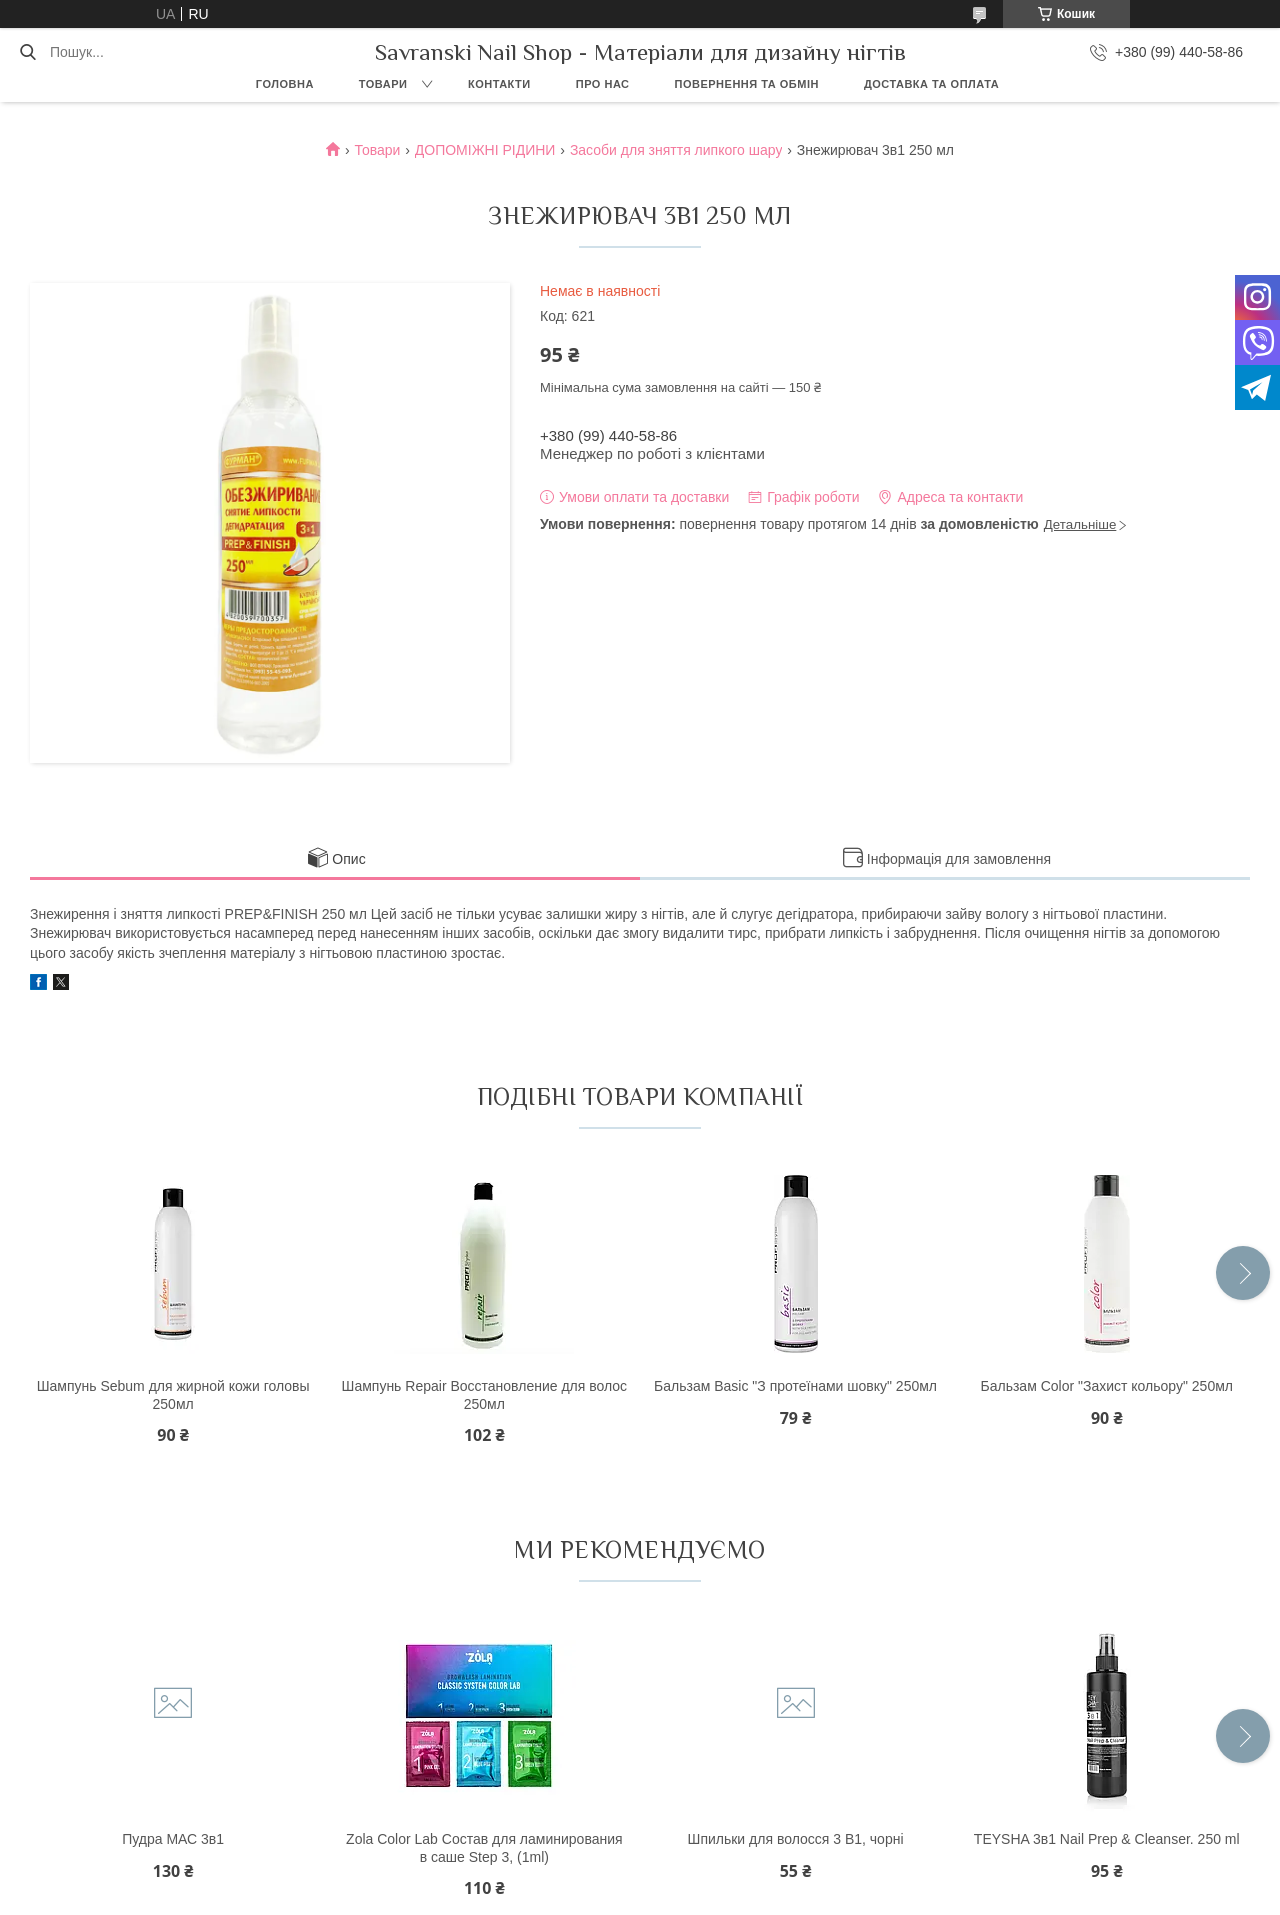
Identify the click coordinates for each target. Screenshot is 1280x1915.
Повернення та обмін (747, 84)
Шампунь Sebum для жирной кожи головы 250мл (173, 1395)
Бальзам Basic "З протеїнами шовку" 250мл (795, 1386)
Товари (383, 84)
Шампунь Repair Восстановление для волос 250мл (485, 1395)
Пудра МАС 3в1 (173, 1839)
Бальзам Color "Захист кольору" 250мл (1106, 1386)
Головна (285, 84)
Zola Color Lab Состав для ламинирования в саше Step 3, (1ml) (484, 1848)
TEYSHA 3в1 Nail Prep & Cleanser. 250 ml (1107, 1839)
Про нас (603, 84)
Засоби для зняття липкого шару (676, 150)
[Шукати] (27, 52)
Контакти (499, 84)
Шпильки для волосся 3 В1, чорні (796, 1839)
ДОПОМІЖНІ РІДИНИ (485, 150)
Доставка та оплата (931, 84)
